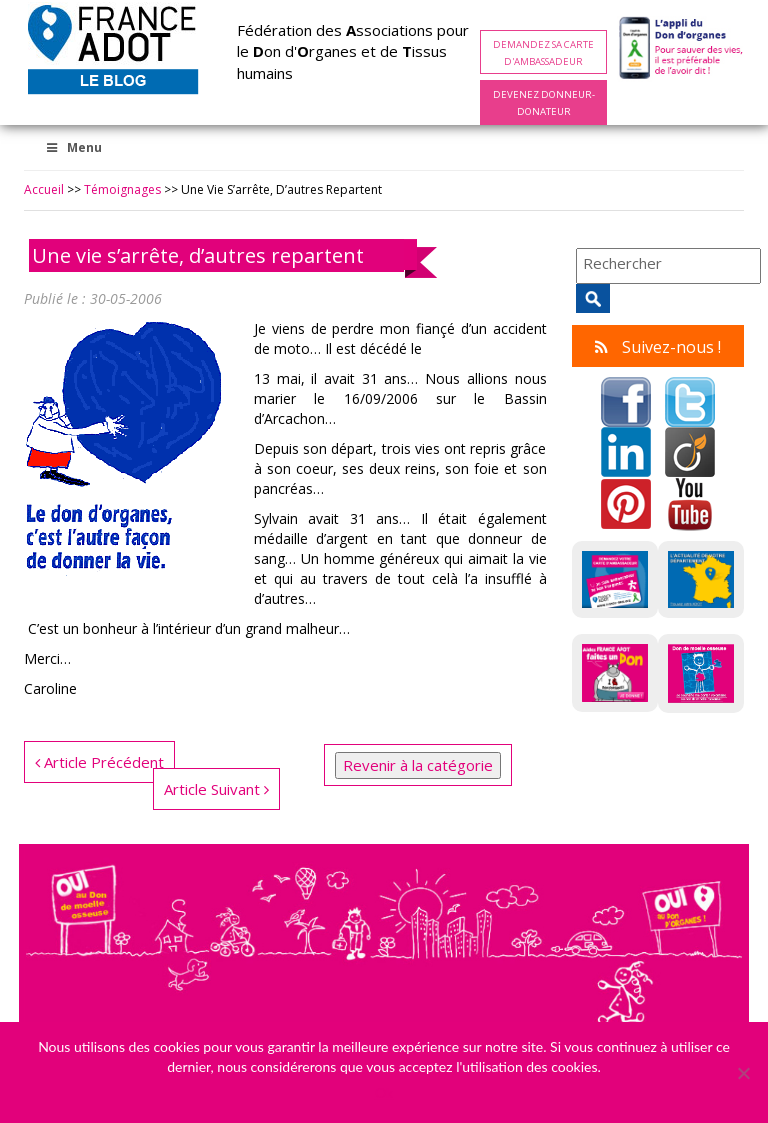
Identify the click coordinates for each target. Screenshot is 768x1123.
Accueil (44, 189)
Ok (384, 1092)
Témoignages (122, 189)
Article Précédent (99, 762)
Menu (73, 147)
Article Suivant (216, 789)
